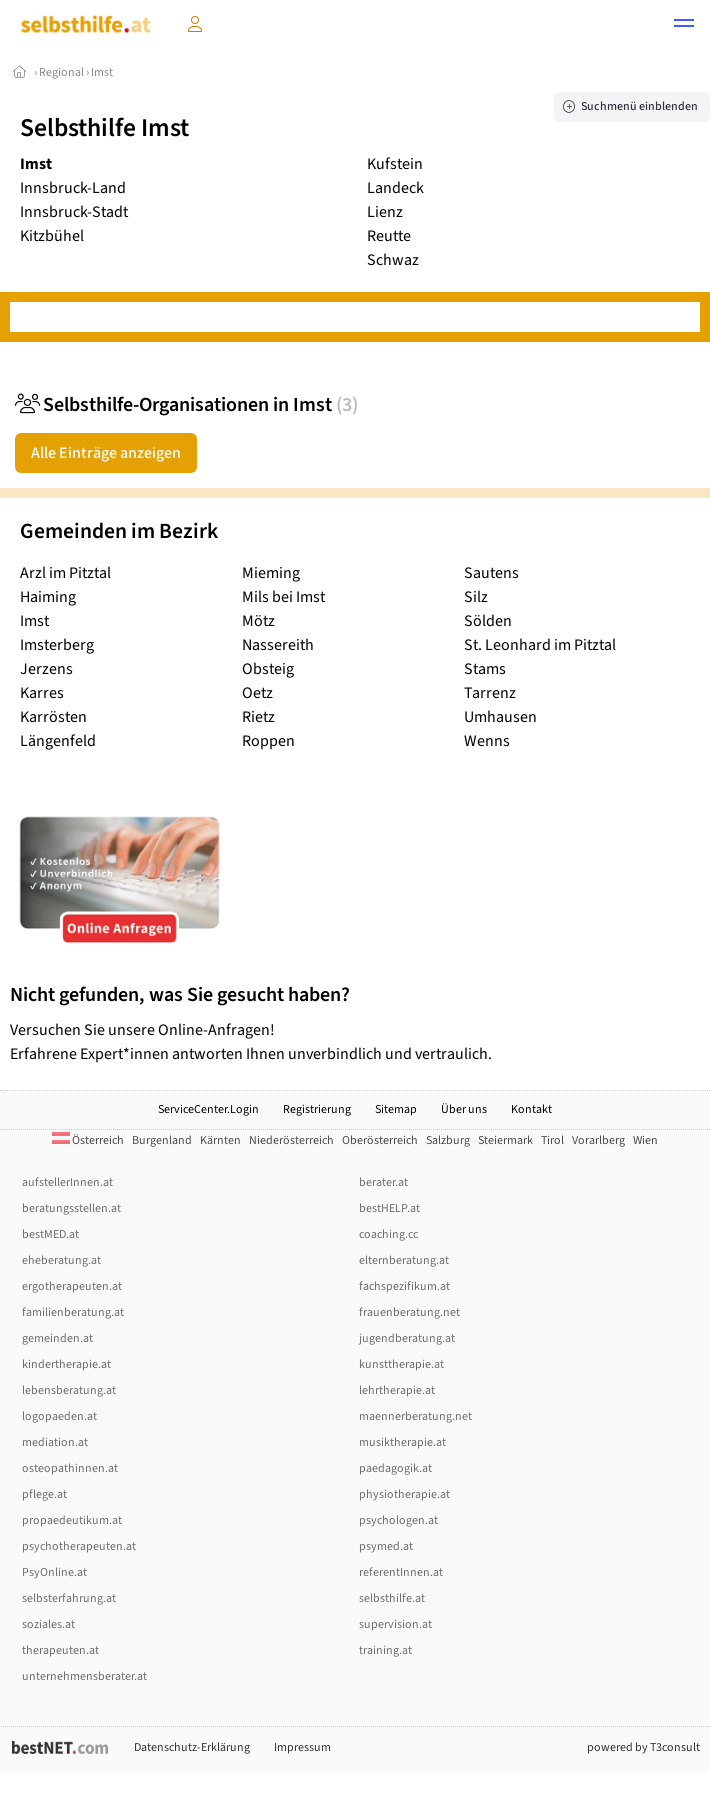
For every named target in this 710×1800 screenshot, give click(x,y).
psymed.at (386, 1546)
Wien (645, 1140)
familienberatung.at (73, 1312)
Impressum (302, 1747)
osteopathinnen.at (70, 1468)
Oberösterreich (380, 1140)
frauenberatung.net (409, 1312)
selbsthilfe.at (392, 1598)
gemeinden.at (57, 1338)
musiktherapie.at (402, 1442)
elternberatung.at (404, 1260)
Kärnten (220, 1140)
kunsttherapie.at (401, 1364)
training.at (385, 1650)
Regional (61, 72)
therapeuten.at (60, 1650)
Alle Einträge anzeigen (106, 453)
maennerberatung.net (415, 1416)
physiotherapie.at (404, 1494)
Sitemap (396, 1109)
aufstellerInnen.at (67, 1182)
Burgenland (162, 1140)
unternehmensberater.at (84, 1676)
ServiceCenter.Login (208, 1109)
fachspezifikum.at (404, 1286)
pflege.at (44, 1494)
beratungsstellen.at (71, 1208)
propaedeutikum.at (72, 1520)
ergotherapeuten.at (72, 1286)
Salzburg (448, 1140)
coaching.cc (388, 1234)
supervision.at (395, 1624)
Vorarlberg (598, 1140)
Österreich (88, 1140)
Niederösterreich (291, 1140)
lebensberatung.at (69, 1390)
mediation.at (55, 1442)
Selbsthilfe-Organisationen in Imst (186, 405)
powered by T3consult (643, 1747)
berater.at (383, 1182)
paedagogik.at (395, 1468)
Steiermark (505, 1140)
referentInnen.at (401, 1572)
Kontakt (531, 1109)
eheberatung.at (61, 1260)
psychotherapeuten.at (79, 1546)
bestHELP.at (389, 1208)
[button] (684, 26)
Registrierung (317, 1109)
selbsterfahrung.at (69, 1598)
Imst (102, 72)
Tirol (552, 1140)
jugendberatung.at (407, 1338)
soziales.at (48, 1624)
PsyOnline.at (54, 1572)
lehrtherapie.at (397, 1390)
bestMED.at (50, 1234)
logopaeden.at (59, 1416)
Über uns (464, 1109)
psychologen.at (398, 1520)
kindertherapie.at (66, 1364)
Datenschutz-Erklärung (192, 1747)
